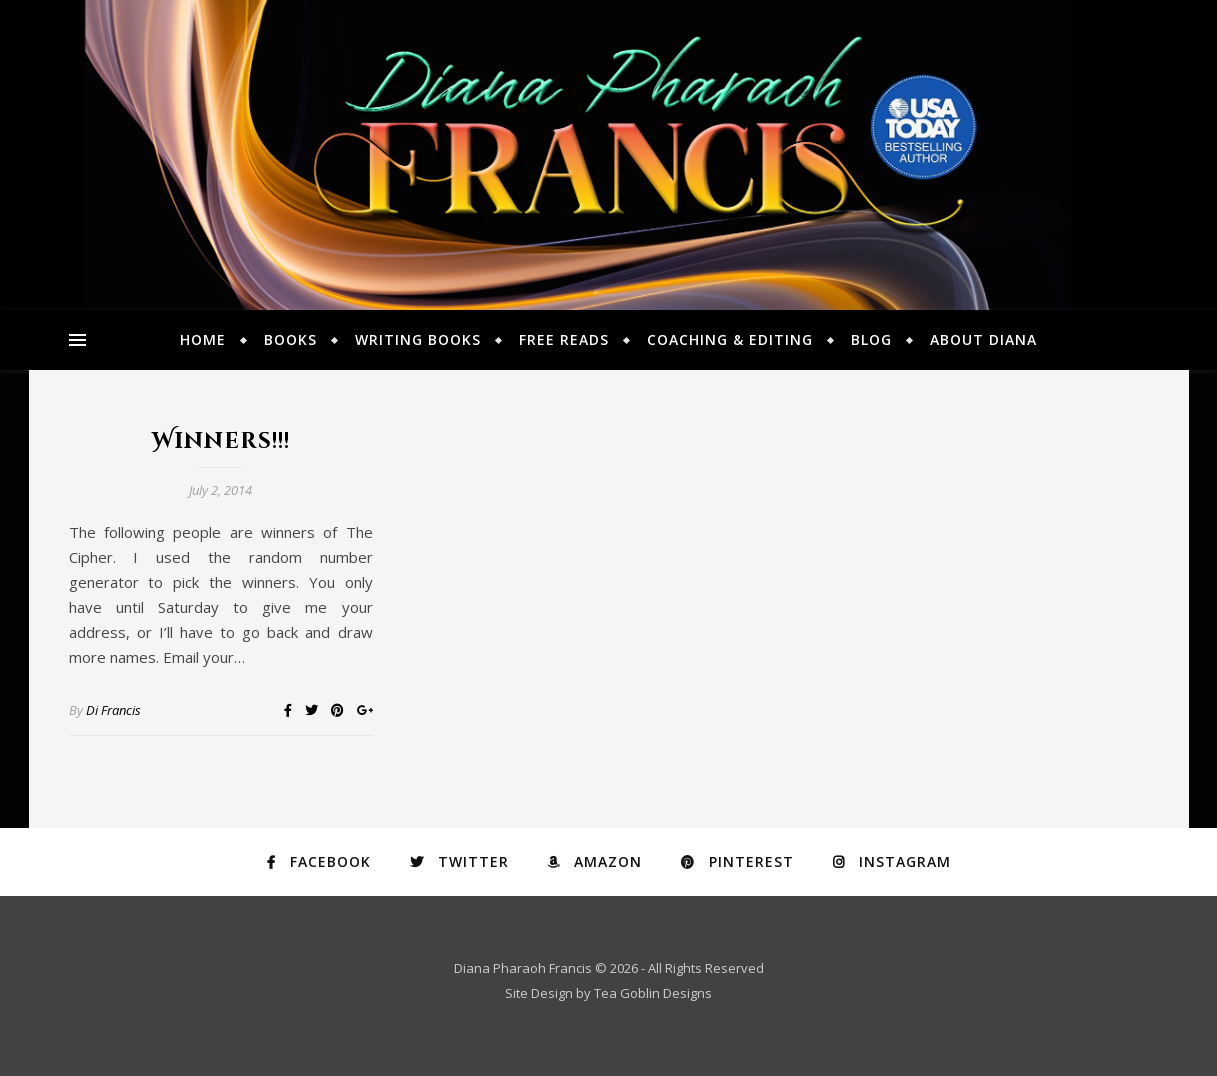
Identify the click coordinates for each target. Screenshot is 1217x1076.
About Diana (983, 339)
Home (203, 339)
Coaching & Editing (730, 339)
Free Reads (564, 339)
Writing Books (418, 339)
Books (290, 339)
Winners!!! (221, 441)
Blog (871, 339)
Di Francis (113, 710)
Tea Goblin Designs (653, 993)
